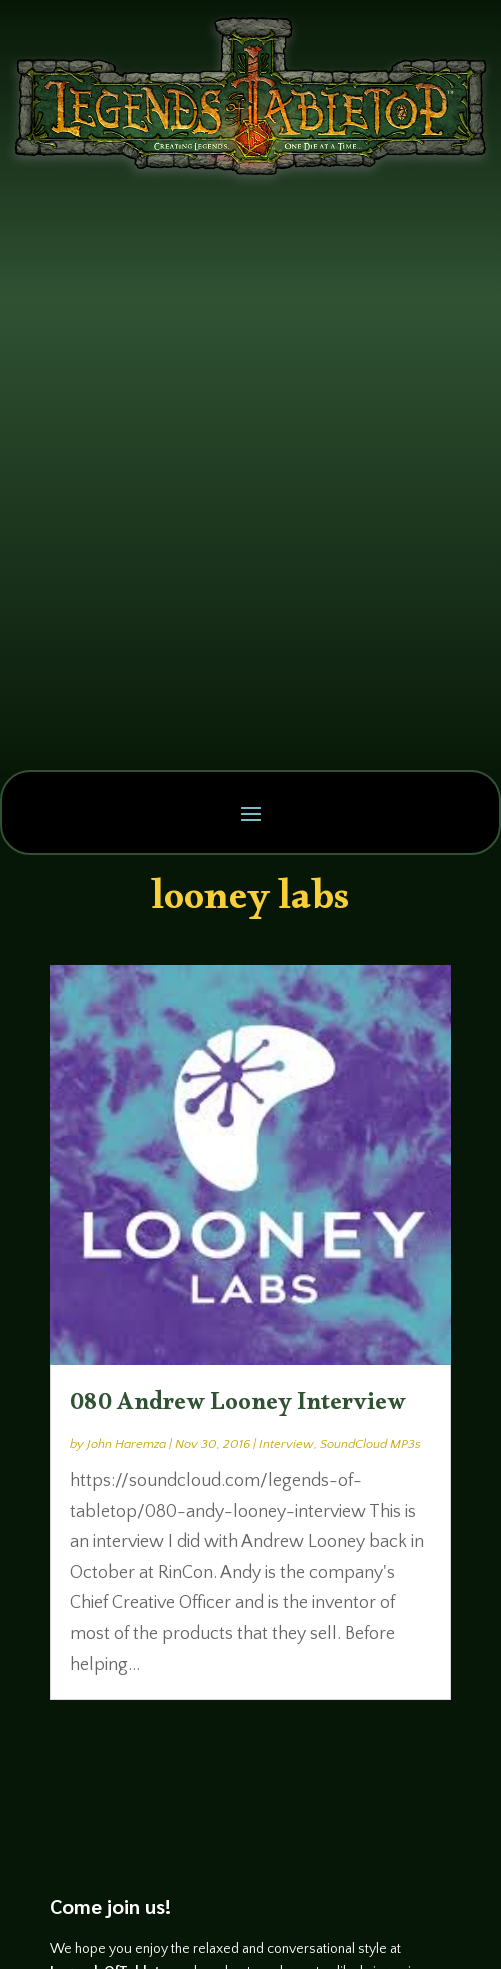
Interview (286, 1444)
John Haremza (126, 1444)
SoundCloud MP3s (370, 1444)
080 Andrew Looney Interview (238, 1407)
